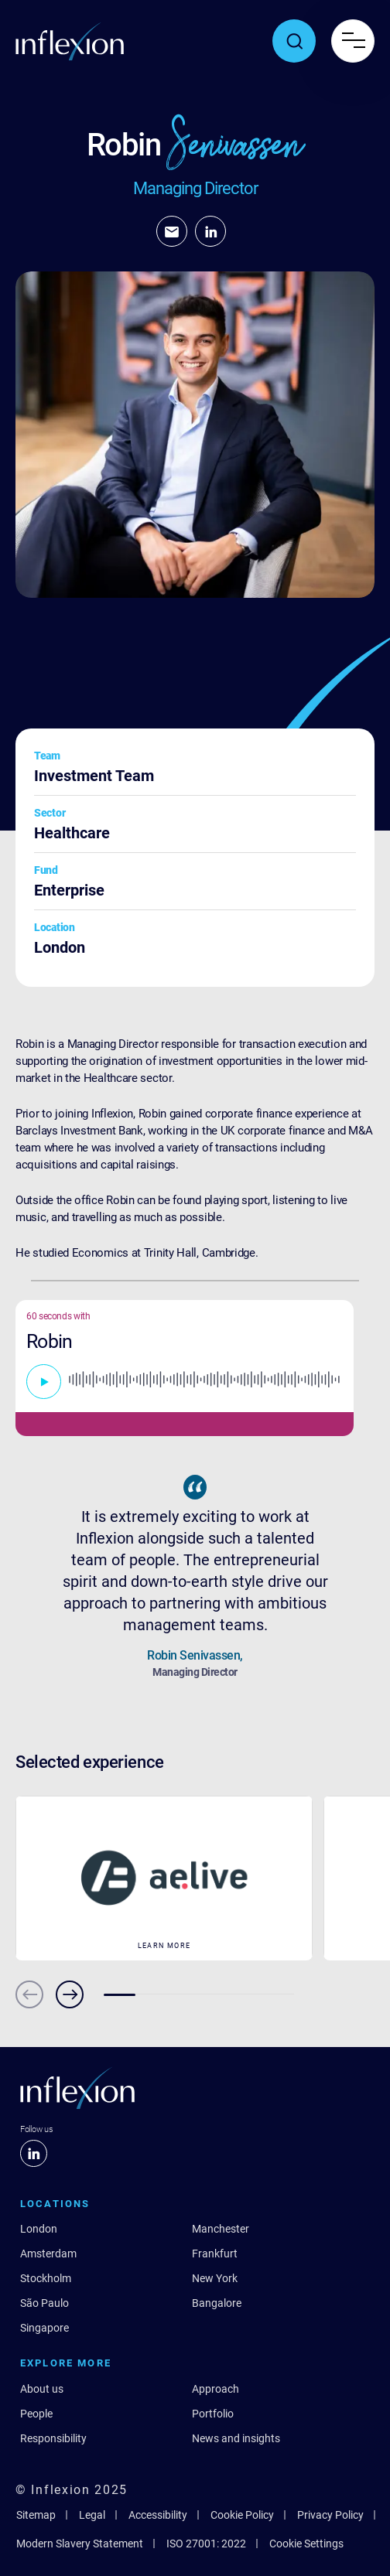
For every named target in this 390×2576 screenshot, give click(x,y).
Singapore (44, 2328)
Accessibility (157, 2515)
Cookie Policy (242, 2515)
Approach (215, 2389)
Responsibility (53, 2438)
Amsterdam (48, 2253)
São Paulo (44, 2303)
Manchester (220, 2229)
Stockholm (45, 2278)
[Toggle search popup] (294, 41)
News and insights (236, 2438)
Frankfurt (215, 2253)
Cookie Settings (306, 2543)
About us (41, 2389)
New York (215, 2278)
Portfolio (213, 2413)
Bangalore (216, 2303)
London (38, 2229)
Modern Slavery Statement (79, 2543)
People (36, 2413)
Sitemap (36, 2515)
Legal (92, 2515)
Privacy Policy (330, 2515)
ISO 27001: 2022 (206, 2543)
